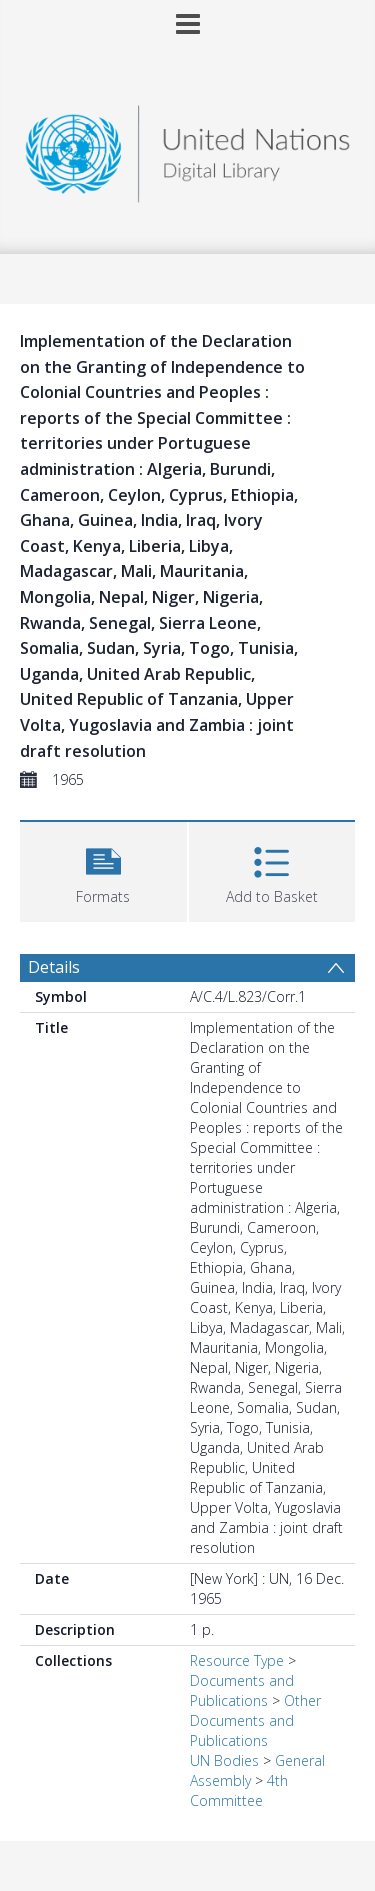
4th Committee (239, 1790)
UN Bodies (224, 1760)
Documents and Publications (242, 1690)
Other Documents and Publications (255, 1720)
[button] (103, 869)
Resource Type (237, 1660)
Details (54, 967)
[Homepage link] (188, 148)
